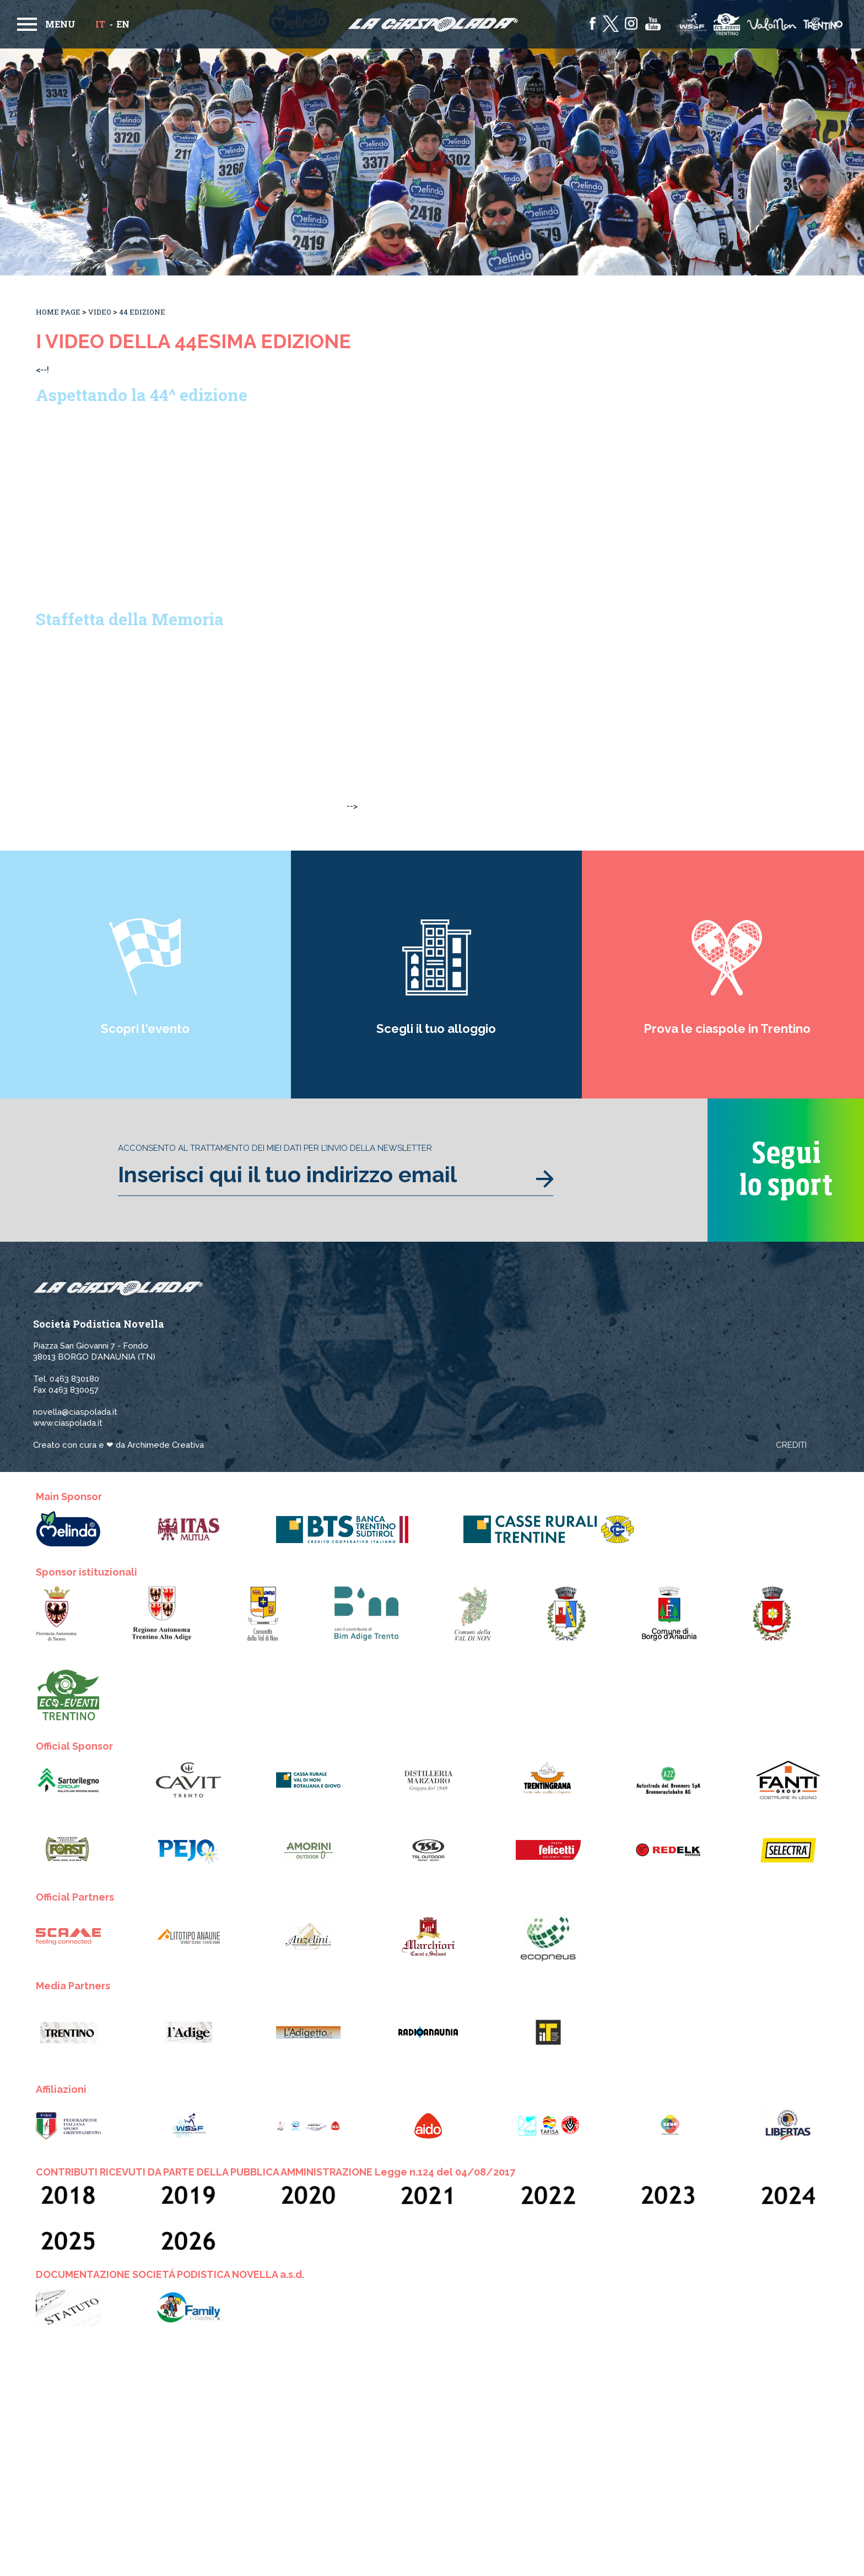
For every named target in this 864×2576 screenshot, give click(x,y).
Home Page (58, 312)
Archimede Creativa (165, 1445)
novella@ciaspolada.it (75, 1412)
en (122, 24)
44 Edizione (142, 312)
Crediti (791, 1445)
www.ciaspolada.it (67, 1423)
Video (99, 312)
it (100, 24)
